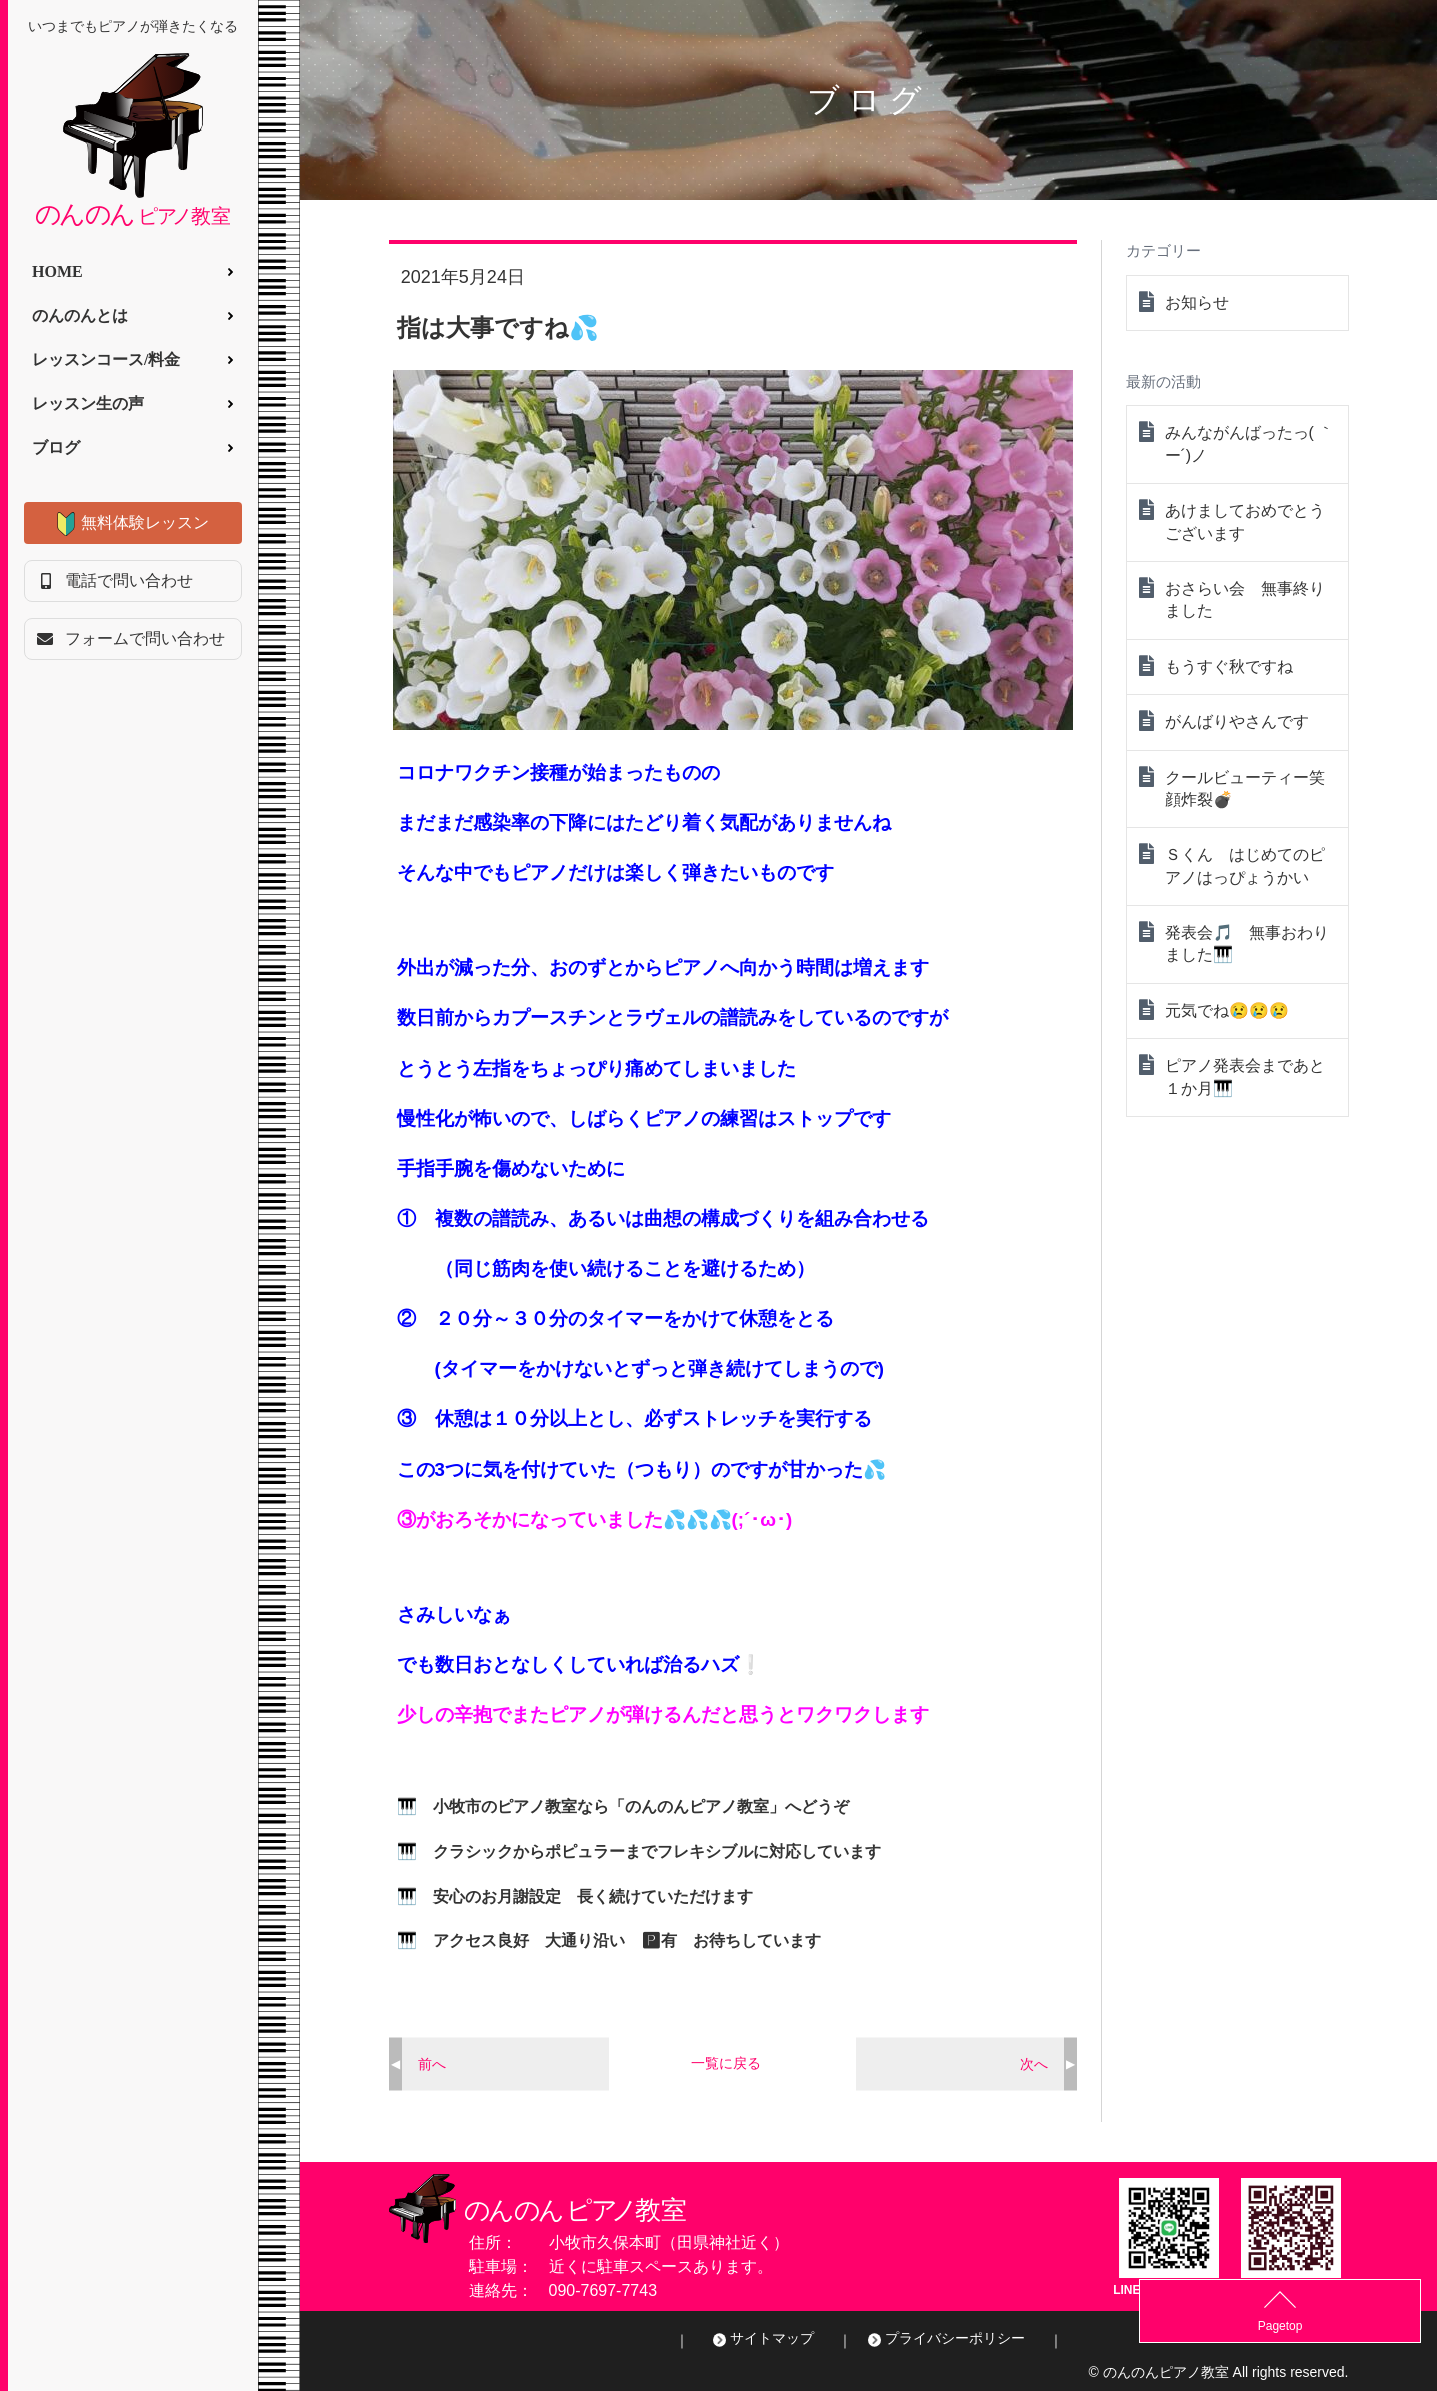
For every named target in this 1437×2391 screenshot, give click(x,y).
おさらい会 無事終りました (1245, 599)
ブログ (56, 447)
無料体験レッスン (145, 522)
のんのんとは (80, 315)
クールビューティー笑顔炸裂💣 (1245, 788)
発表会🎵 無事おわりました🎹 (1247, 943)
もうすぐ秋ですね (1229, 666)
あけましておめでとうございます (1245, 521)
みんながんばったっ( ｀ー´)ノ (1250, 443)
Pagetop (1387, 2326)
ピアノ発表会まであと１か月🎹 (1245, 1076)
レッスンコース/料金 (106, 359)
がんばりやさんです (1237, 721)
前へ (432, 2063)
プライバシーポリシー (955, 2338)
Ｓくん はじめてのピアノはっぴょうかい (1245, 865)
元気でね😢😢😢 (1227, 1010)
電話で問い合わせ (129, 580)
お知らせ (1197, 302)
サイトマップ (772, 2338)
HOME (57, 271)
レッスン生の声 (88, 403)
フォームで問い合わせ (145, 638)
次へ (1034, 2063)
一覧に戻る (726, 2063)
